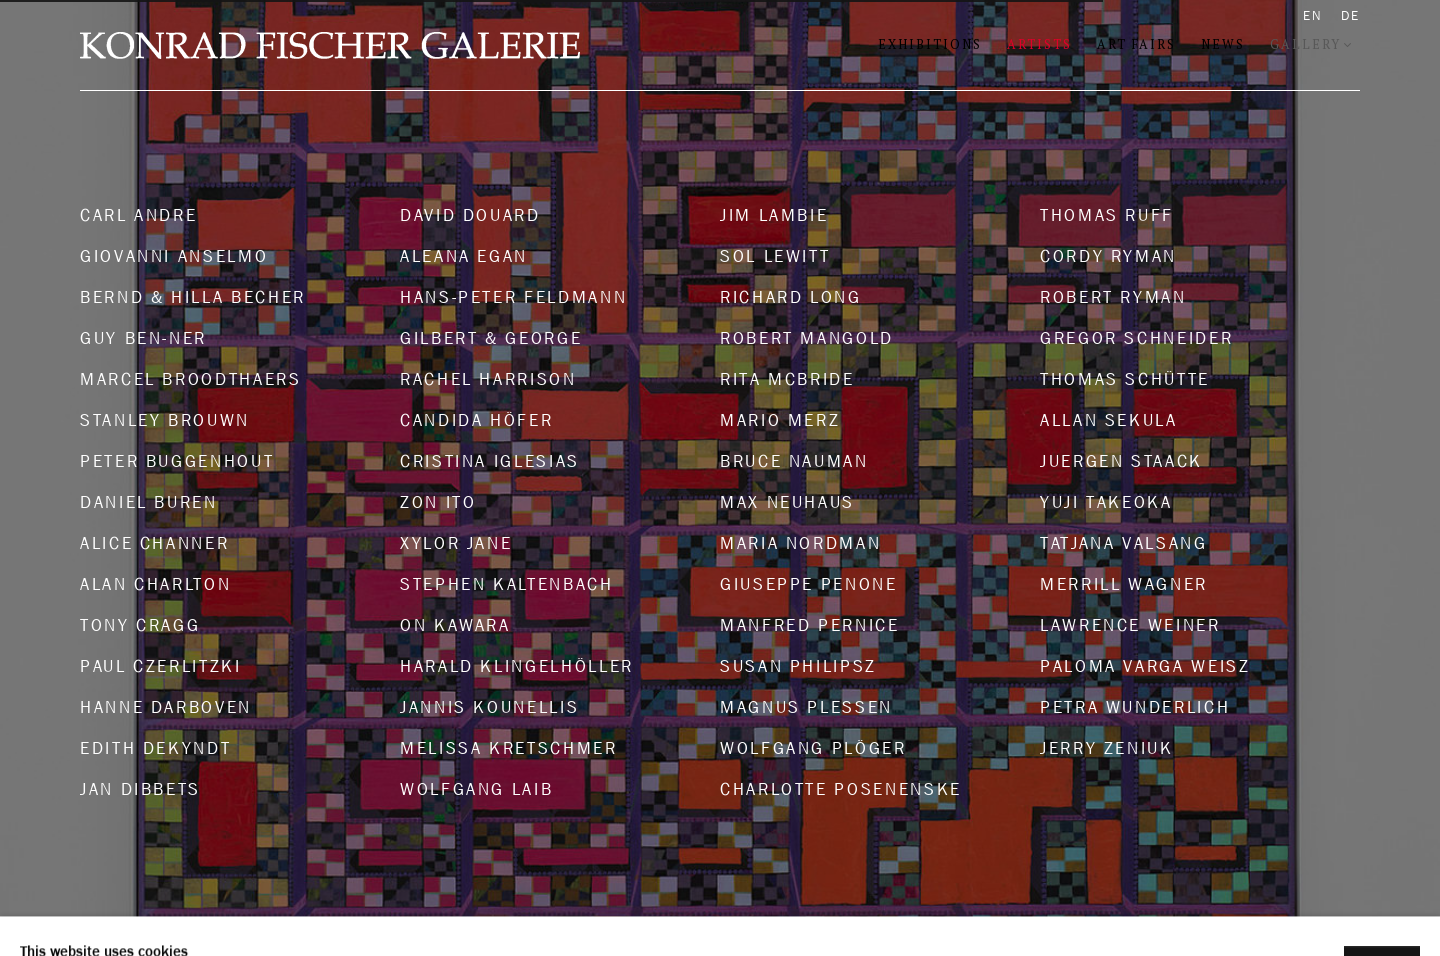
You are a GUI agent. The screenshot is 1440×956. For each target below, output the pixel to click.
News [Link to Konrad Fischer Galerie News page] (1223, 44)
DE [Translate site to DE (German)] (1350, 15)
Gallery (1305, 44)
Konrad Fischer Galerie (330, 45)
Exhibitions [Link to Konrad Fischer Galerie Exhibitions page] (930, 44)
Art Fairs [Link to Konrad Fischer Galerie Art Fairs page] (1136, 44)
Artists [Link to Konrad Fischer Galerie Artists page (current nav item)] (1039, 44)
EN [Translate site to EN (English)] (1313, 15)
